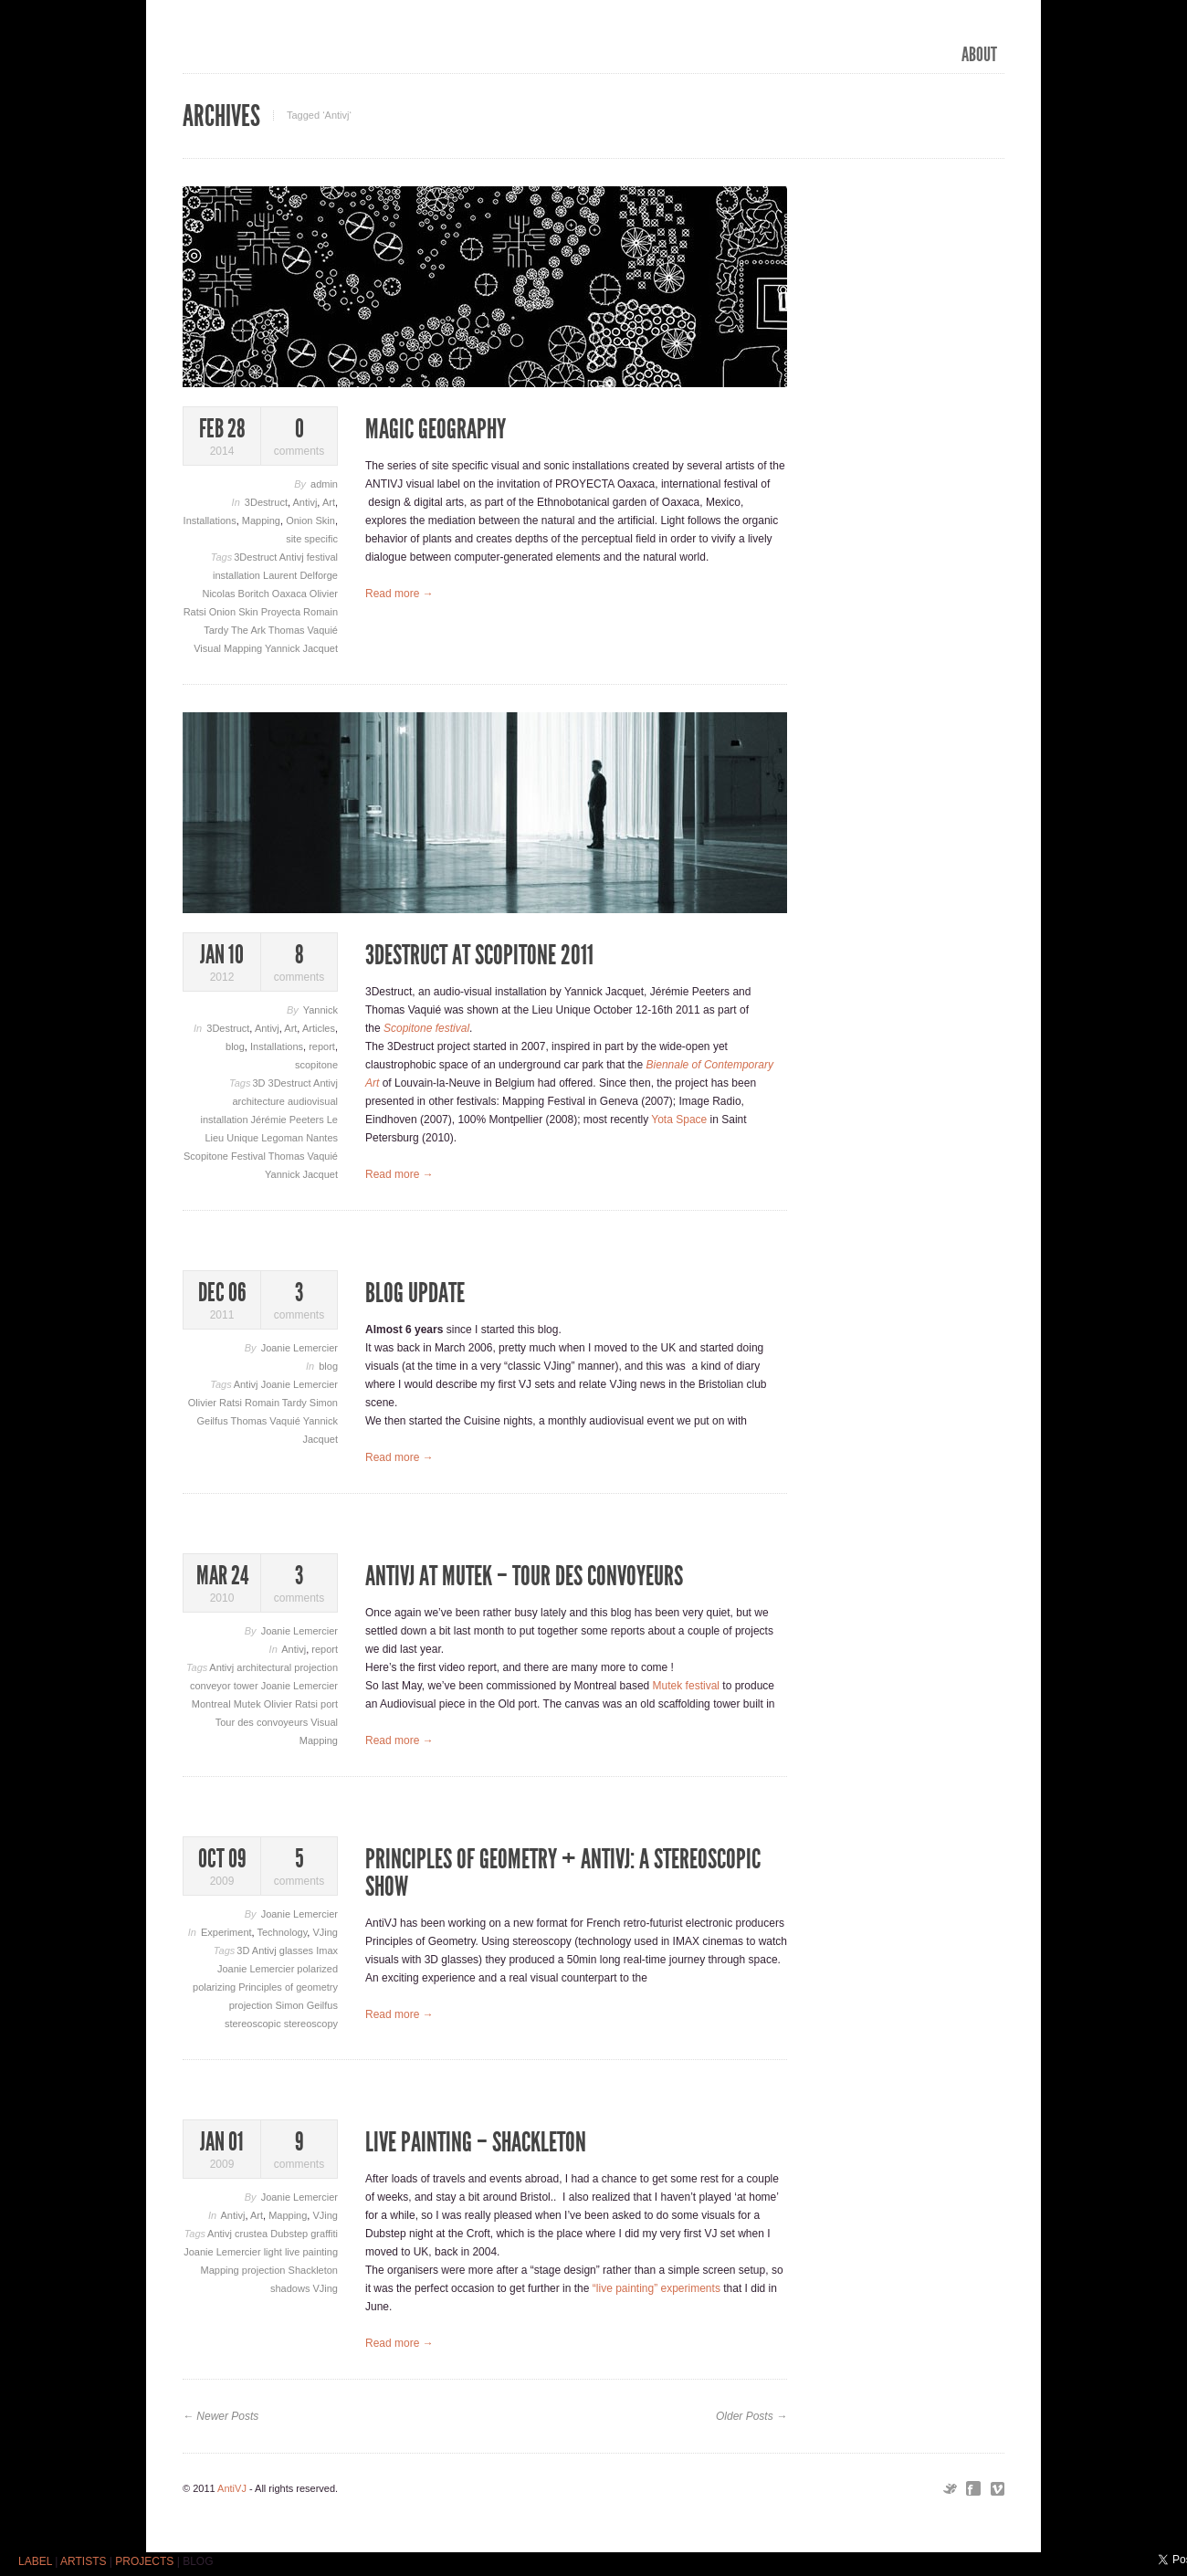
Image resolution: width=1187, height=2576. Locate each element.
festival (322, 557)
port (329, 1703)
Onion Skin (310, 520)
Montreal (213, 1703)
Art (328, 502)
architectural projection (287, 1667)
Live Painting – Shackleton (475, 2142)
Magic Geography (435, 429)
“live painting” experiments (656, 2288)
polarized (317, 1968)
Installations (210, 520)
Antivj (304, 502)
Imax (327, 1950)
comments (299, 436)
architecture (260, 1101)
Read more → (399, 593)
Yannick (320, 1009)
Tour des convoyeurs (263, 1722)
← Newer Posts (220, 2416)
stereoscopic (254, 2023)
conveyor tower (225, 1685)
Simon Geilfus (307, 2005)
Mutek (249, 1703)
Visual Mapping (229, 648)
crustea (252, 2233)
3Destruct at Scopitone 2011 (479, 955)
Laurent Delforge (300, 575)
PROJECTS (144, 2561)
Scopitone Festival (226, 1156)
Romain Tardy (277, 1402)
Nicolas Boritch (236, 593)
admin (324, 483)
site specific (312, 538)
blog (235, 1046)
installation (238, 575)
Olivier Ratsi (216, 1402)
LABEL (35, 2561)
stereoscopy (311, 2023)
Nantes (322, 1137)
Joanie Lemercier (299, 1347)
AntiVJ (232, 2488)
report (322, 1046)
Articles (318, 1028)
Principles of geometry (288, 1987)
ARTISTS (83, 2561)
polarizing (215, 1987)
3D (260, 1083)
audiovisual (313, 1101)
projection (252, 2005)
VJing (325, 1932)
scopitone (316, 1064)
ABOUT (979, 55)
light (274, 2251)
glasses (297, 1950)
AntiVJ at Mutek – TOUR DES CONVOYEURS (524, 1576)
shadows (291, 2288)
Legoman (283, 1137)
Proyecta (282, 611)
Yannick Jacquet (301, 648)
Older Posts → (751, 2416)
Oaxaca (291, 593)
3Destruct (266, 502)
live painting (311, 2251)
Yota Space (679, 1119)
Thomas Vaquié (303, 630)
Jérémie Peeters (289, 1119)
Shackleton (313, 2270)
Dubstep (290, 2233)
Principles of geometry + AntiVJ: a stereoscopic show (563, 1873)
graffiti (324, 2233)
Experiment (226, 1932)
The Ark (249, 630)
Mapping (261, 520)
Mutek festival (686, 1685)
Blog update (415, 1293)
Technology (282, 1932)
